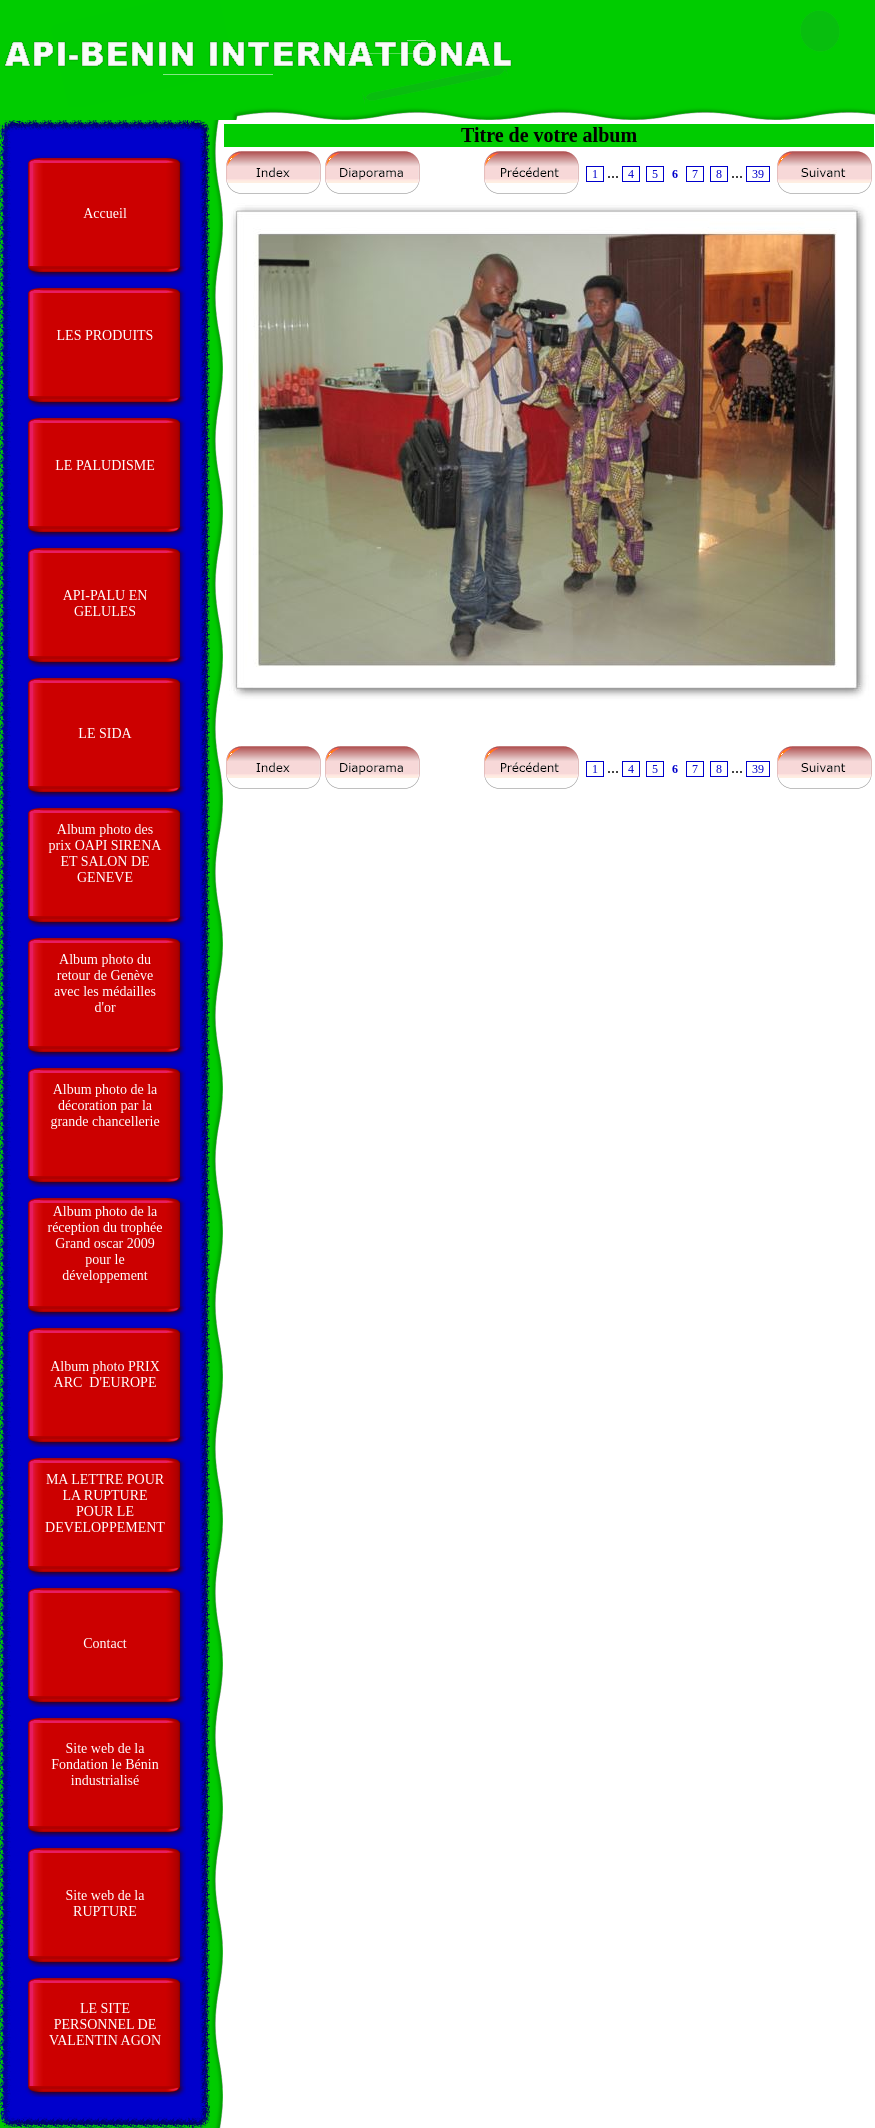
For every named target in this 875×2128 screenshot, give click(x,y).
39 (758, 174)
